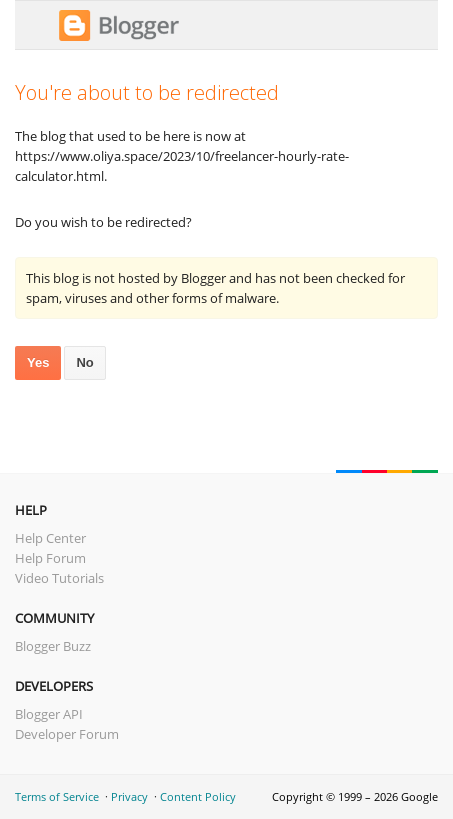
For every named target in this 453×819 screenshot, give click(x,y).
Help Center (50, 538)
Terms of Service (57, 796)
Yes (38, 362)
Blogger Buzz (53, 646)
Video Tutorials (59, 578)
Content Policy (198, 796)
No (84, 362)
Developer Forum (67, 734)
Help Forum (50, 558)
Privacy (129, 796)
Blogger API (49, 714)
